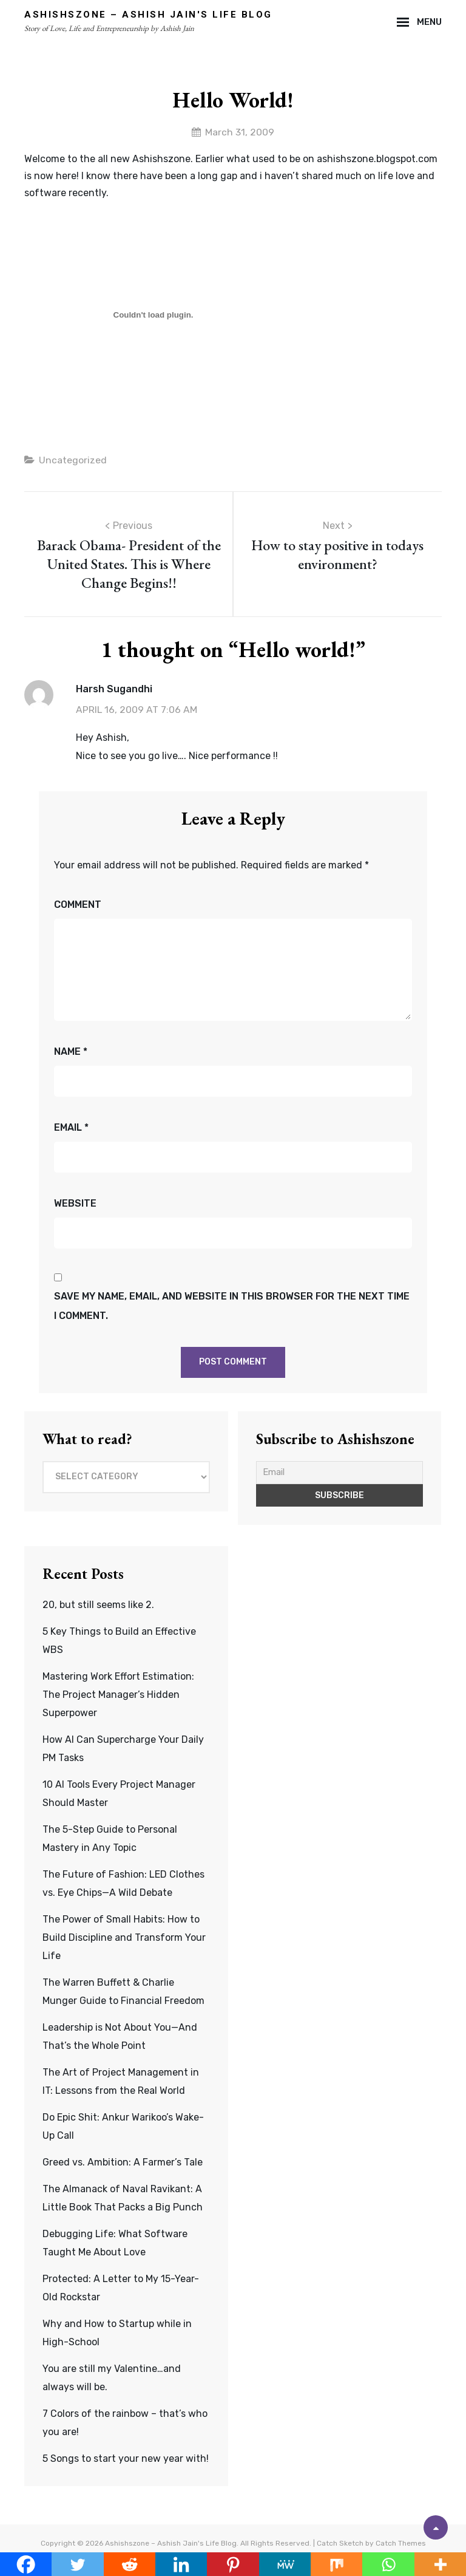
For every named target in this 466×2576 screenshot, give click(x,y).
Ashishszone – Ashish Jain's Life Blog (148, 14)
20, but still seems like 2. (98, 1605)
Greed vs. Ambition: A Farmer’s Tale (122, 2163)
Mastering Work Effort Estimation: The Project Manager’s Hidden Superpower (118, 1695)
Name (70, 1052)
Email (71, 1128)
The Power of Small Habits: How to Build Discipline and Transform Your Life (124, 1938)
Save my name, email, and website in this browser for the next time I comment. (232, 1305)
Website (75, 1204)
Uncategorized (73, 460)
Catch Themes (401, 2544)
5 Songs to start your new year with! (125, 2459)
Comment (77, 905)
